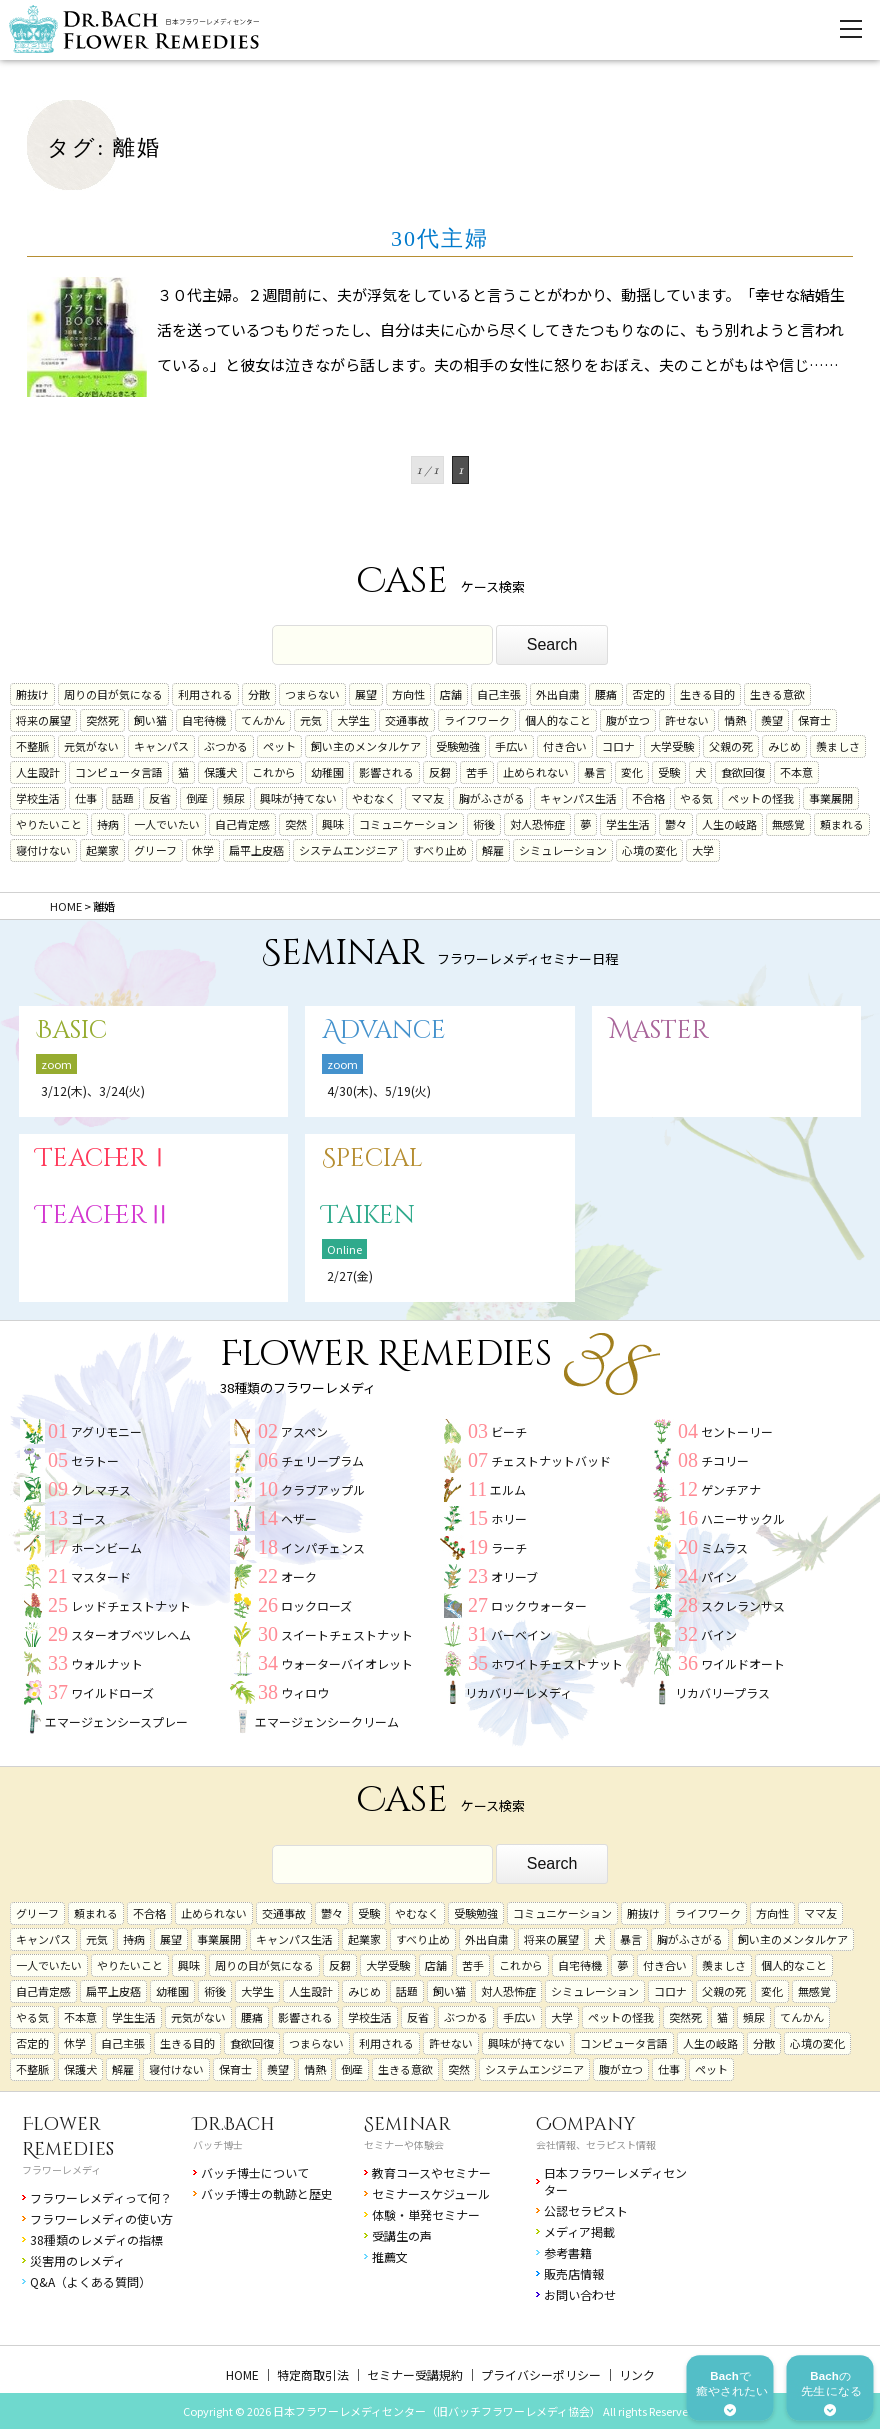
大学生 (353, 720)
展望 (366, 694)
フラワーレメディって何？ (101, 2197)
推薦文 (390, 2256)
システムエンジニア (348, 850)
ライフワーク (477, 720)
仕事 (86, 798)
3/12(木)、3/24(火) (93, 1090)
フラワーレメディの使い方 (101, 2218)
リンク (637, 2374)
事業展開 (831, 798)
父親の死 (731, 746)
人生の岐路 (729, 824)
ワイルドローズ (112, 1692)
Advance (384, 1030)
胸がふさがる (492, 798)
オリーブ (514, 1576)
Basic (71, 1030)
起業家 (102, 850)
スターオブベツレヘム (131, 1634)
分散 (259, 694)
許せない (687, 720)
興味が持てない (298, 798)
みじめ (784, 746)
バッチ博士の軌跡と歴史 (267, 2193)
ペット (279, 746)
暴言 (595, 772)
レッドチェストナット (131, 1605)
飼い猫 (150, 720)
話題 (123, 798)
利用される (205, 694)
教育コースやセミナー (431, 2172)
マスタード (101, 1576)
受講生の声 (402, 2235)
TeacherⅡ (104, 1215)
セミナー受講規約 (415, 2374)
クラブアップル (323, 1489)
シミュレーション (563, 850)
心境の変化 (649, 850)
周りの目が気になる (113, 694)
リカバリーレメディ (518, 1692)
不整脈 (32, 746)
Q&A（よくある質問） (90, 2281)
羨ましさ (838, 746)
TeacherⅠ (104, 1158)
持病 (108, 824)
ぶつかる (226, 746)
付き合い (565, 746)
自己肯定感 (242, 824)
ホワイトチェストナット (557, 1663)
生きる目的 (707, 694)
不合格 (648, 798)
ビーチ (509, 1431)
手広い (511, 746)
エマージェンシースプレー (116, 1721)
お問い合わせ (580, 2294)
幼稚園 (327, 772)
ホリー (509, 1518)
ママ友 (427, 798)
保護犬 (220, 772)
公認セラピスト (586, 2210)
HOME (242, 2374)
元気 (311, 720)
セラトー (95, 1460)
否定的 (648, 694)
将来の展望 (43, 720)
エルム (508, 1489)
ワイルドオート (743, 1663)
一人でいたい (167, 824)
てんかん (263, 720)
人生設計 (38, 772)
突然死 (102, 720)
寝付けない (43, 850)
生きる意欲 (777, 694)
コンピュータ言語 (119, 772)
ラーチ (509, 1547)
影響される (386, 772)
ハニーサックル (743, 1518)
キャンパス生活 (578, 798)
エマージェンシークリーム (327, 1721)
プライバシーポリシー (541, 2374)
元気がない (91, 746)
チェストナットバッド (551, 1460)
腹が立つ (628, 720)
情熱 (735, 720)
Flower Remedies (68, 2137)
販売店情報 (574, 2273)
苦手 (477, 772)
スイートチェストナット (347, 1634)
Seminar (407, 2124)
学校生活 (38, 798)
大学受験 (672, 746)
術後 (484, 824)
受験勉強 (458, 746)
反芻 (440, 772)
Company (586, 2124)
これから (274, 772)
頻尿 (234, 798)
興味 (333, 824)
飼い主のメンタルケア (366, 746)
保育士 (814, 720)
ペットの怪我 (761, 798)
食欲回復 (743, 772)
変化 (632, 772)
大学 (703, 850)
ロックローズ (316, 1605)
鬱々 (676, 824)
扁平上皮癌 (256, 850)
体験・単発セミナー (426, 2214)
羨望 (772, 720)
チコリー (725, 1460)
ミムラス (724, 1547)
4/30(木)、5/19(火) (379, 1090)
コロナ (618, 746)
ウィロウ (305, 1692)
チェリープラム (322, 1460)
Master (659, 1030)
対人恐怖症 (537, 824)
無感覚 (788, 824)
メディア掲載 (579, 2231)
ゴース (88, 1518)
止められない (536, 772)
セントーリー (737, 1431)
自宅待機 (204, 720)
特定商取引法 (313, 2374)
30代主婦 (440, 238)
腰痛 (606, 694)
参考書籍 (568, 2252)
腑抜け (32, 694)
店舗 (451, 694)
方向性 (408, 694)
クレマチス (101, 1489)
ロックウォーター (539, 1605)
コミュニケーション (408, 824)
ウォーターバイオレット (347, 1663)
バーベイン (521, 1634)
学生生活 (628, 824)
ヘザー (299, 1518)
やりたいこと (49, 824)
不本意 (796, 772)
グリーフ (155, 850)
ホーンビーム (106, 1547)
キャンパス (161, 746)
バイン (719, 1634)
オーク (299, 1576)
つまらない (312, 694)
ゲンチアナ (731, 1489)
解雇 (493, 850)
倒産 (197, 798)
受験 (669, 772)
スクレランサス (743, 1605)
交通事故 (407, 720)
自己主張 (499, 694)
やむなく (374, 798)
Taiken (368, 1215)
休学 (203, 850)
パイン (719, 1576)
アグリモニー (106, 1431)
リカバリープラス (722, 1692)
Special (372, 1158)
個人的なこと (558, 720)
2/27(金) (350, 1275)
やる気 (696, 798)
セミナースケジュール (431, 2193)
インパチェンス (323, 1547)
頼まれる (842, 824)
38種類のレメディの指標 (96, 2239)
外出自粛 (558, 694)
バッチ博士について (255, 2172)
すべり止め (440, 850)
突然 (296, 824)
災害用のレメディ (77, 2260)
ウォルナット (107, 1663)
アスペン (304, 1431)
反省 (160, 798)
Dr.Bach (234, 2124)
